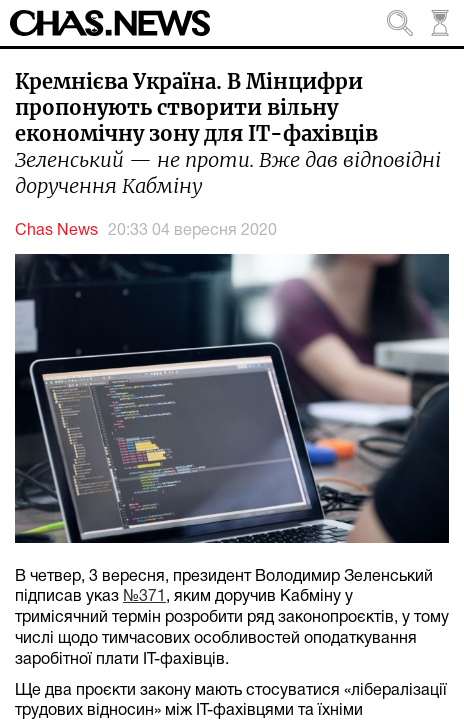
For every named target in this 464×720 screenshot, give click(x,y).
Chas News (56, 231)
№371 (144, 597)
